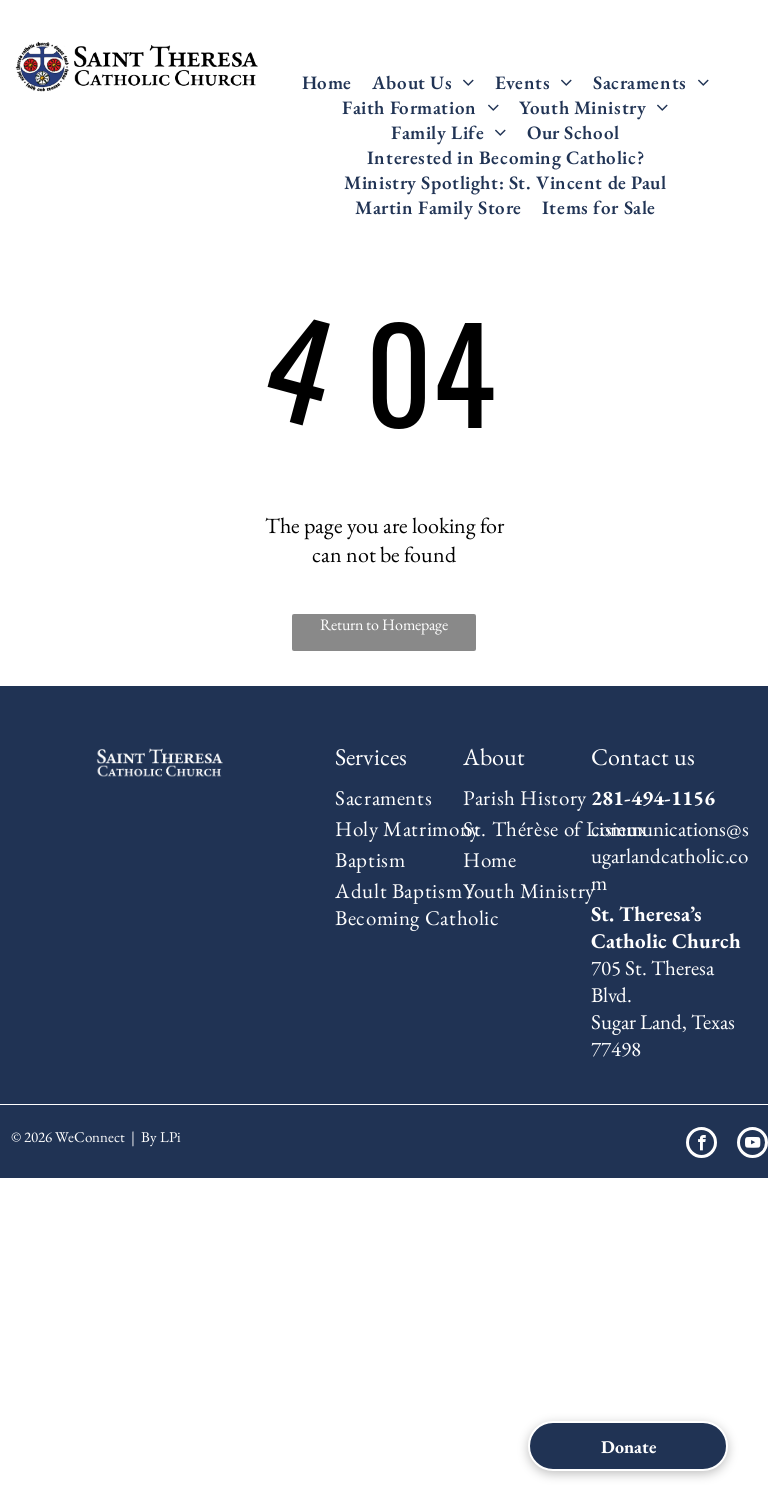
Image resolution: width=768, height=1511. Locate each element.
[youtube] (752, 1145)
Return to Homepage (384, 624)
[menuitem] (327, 82)
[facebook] (701, 1145)
